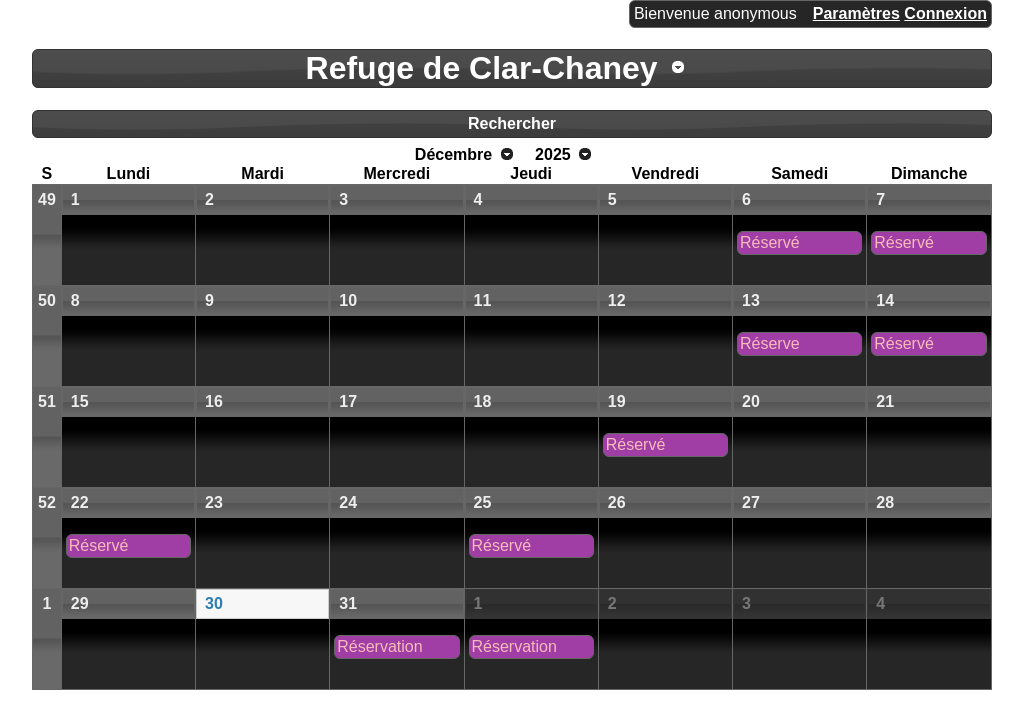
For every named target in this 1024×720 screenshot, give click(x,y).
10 (348, 300)
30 (214, 603)
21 (885, 401)
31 (348, 603)
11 (483, 300)
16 (214, 401)
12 (617, 300)
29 (80, 603)
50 (47, 300)
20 (751, 401)
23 (214, 502)
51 (47, 401)
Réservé (770, 242)
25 (483, 502)
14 (885, 300)
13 (751, 300)
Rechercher (512, 123)
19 (617, 401)
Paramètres (856, 13)
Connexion (945, 13)
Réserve (770, 343)
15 (80, 401)
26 (617, 502)
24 (348, 502)
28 (885, 502)
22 (80, 502)
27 (751, 502)
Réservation (379, 646)
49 (47, 199)
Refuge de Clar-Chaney (482, 68)
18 (483, 401)
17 (348, 401)
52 (47, 502)
